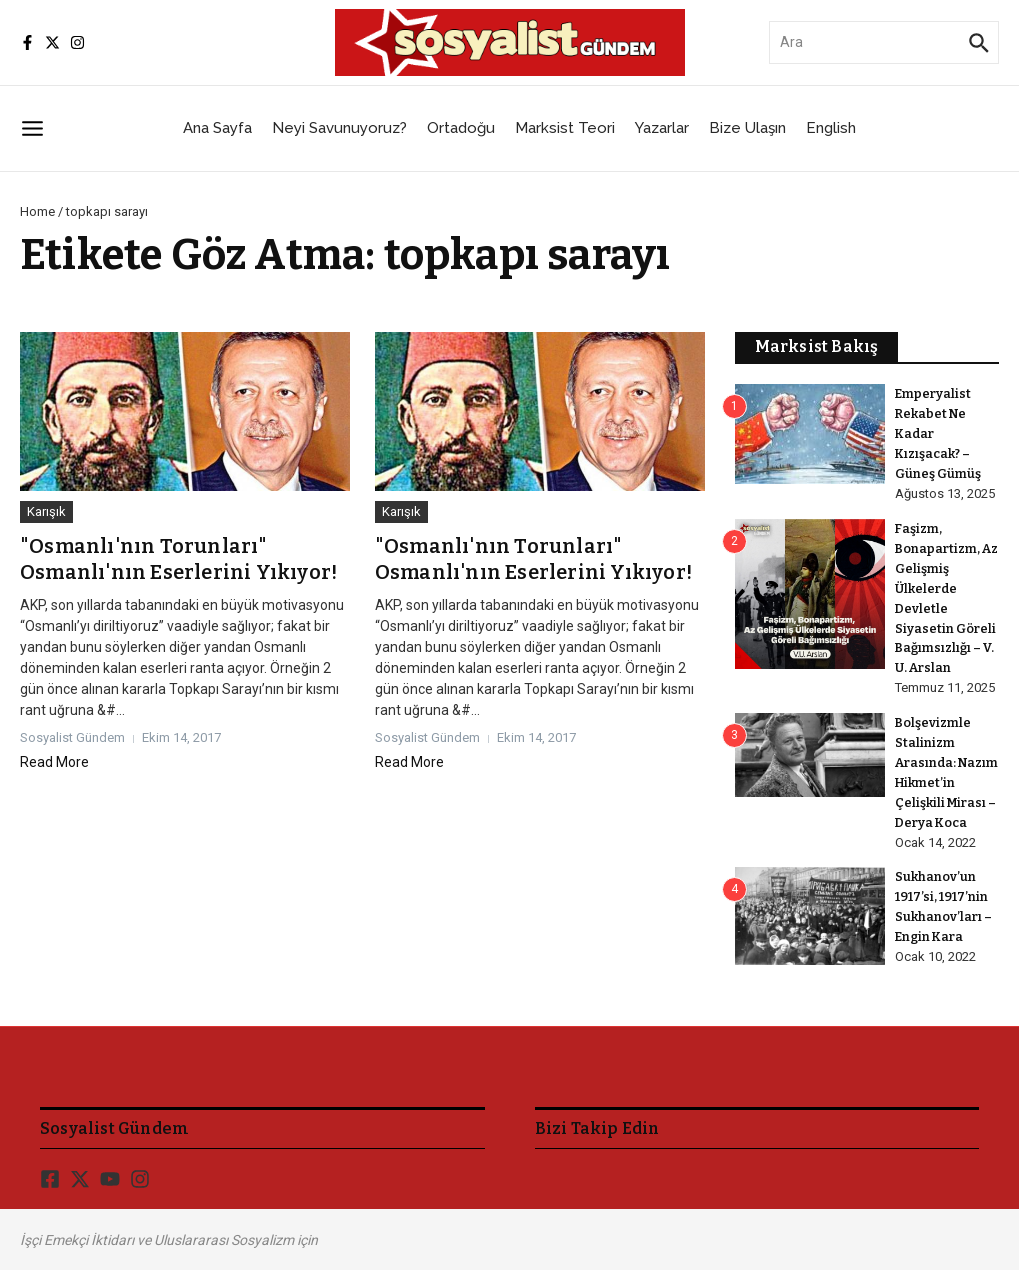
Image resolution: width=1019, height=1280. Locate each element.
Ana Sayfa (217, 128)
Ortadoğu (461, 128)
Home (37, 211)
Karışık (46, 511)
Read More (54, 762)
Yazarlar (662, 128)
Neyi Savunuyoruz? (339, 128)
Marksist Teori (565, 128)
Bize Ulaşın (747, 128)
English (831, 128)
